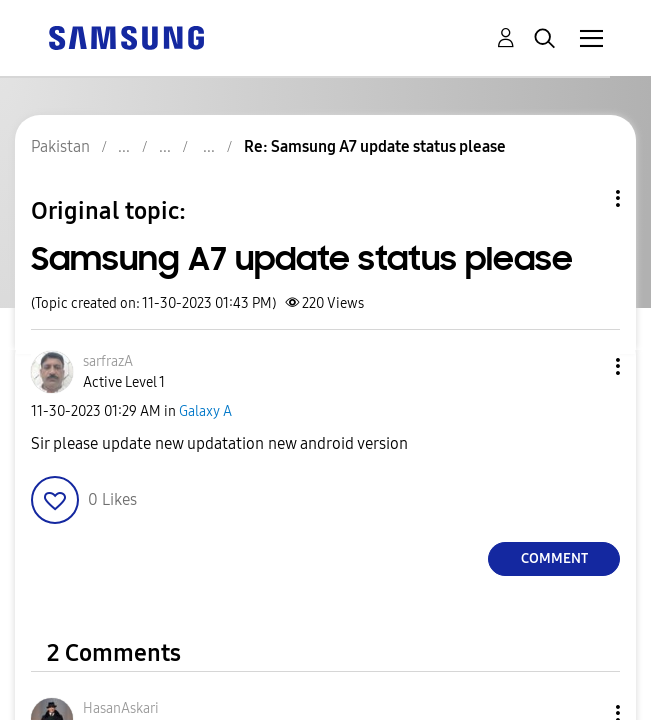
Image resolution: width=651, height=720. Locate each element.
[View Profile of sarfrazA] (108, 361)
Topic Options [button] (584, 198)
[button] (585, 366)
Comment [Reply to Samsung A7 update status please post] (554, 558)
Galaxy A (205, 411)
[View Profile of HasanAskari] (121, 708)
